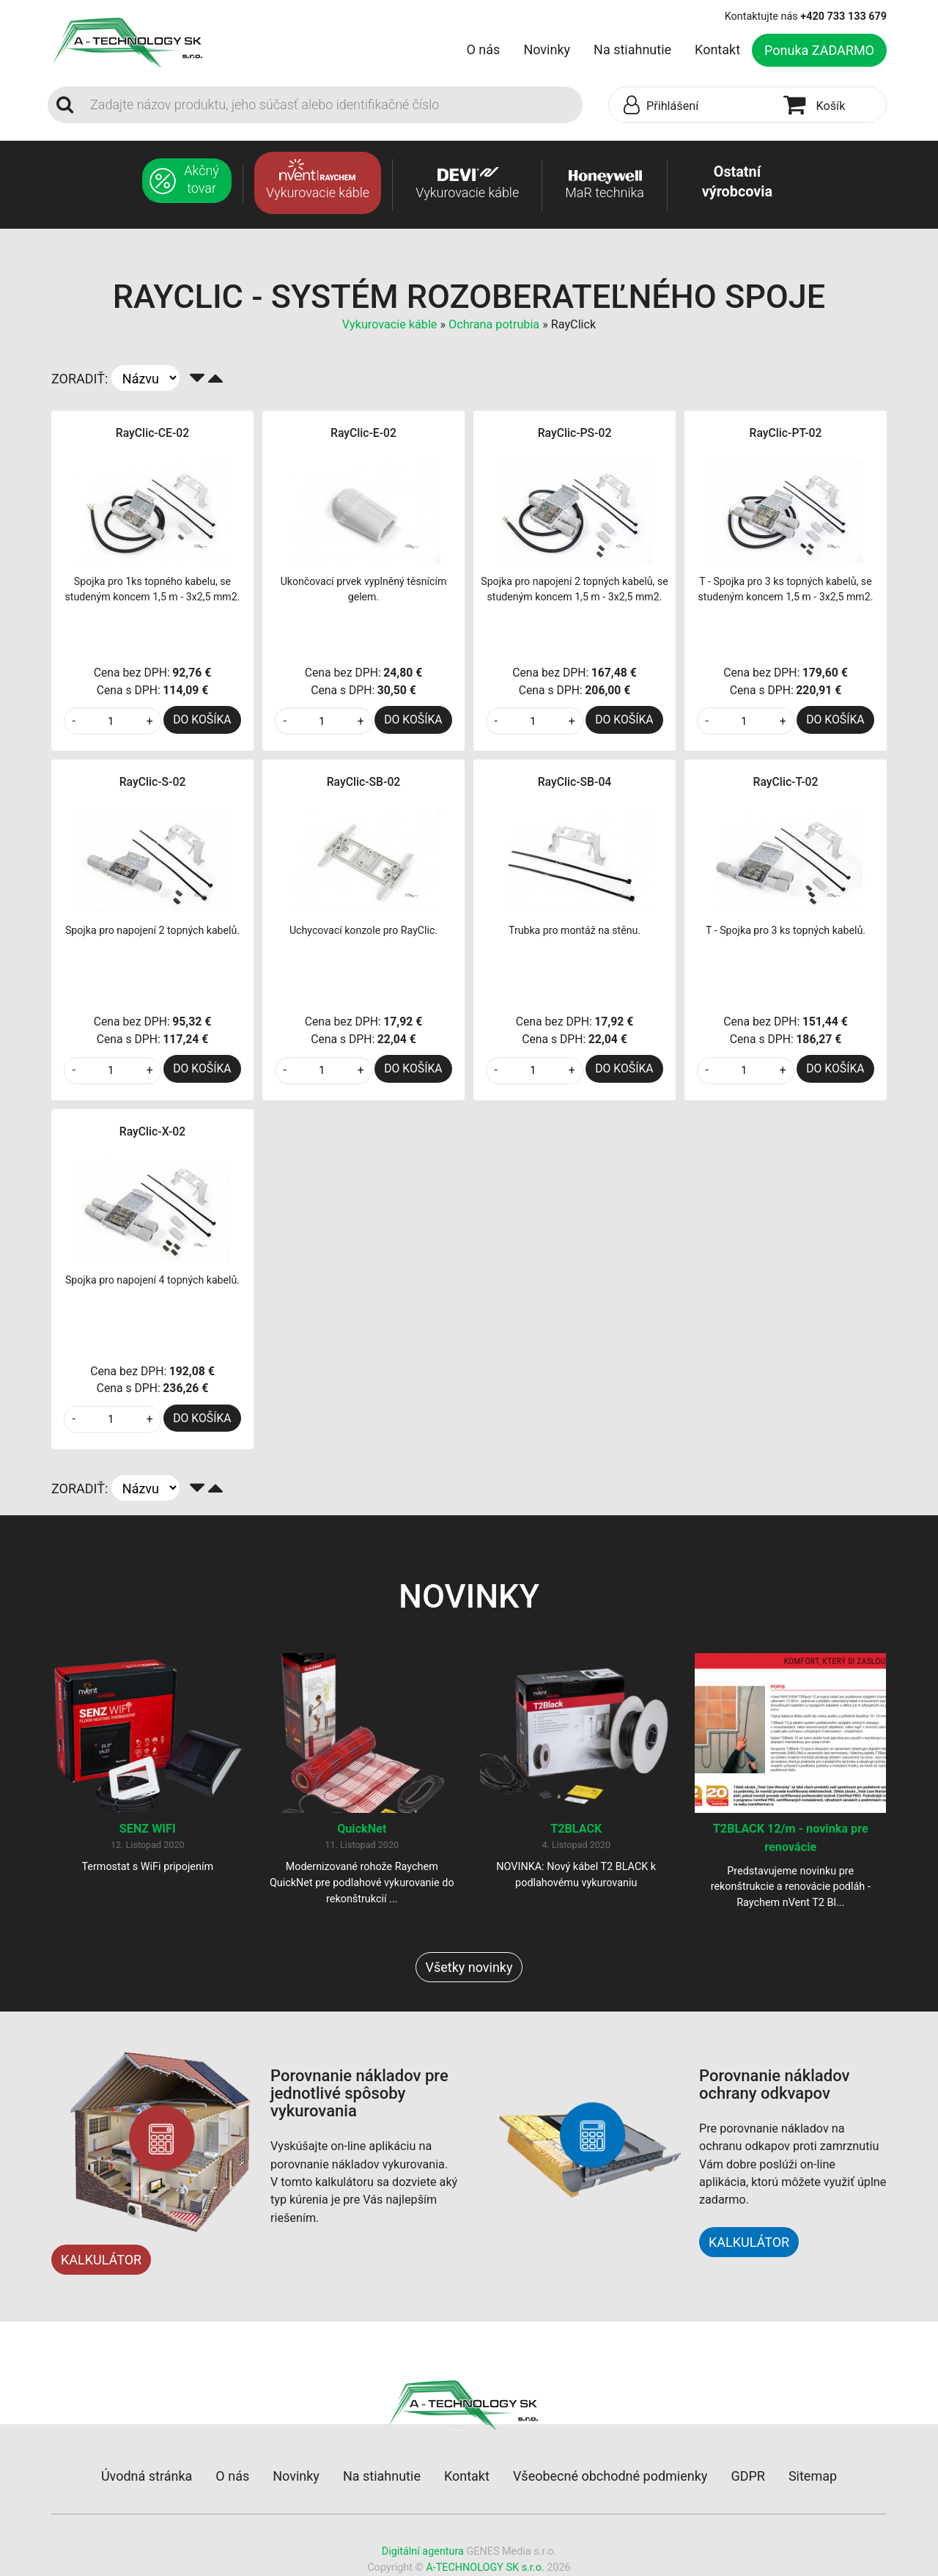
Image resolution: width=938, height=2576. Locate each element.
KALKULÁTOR (101, 2260)
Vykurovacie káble (391, 324)
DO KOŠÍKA (202, 719)
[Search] (332, 105)
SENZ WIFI (147, 1829)
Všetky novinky (468, 1968)
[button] (692, 105)
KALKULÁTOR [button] (749, 2243)
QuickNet (361, 1829)
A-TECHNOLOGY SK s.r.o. (485, 2567)
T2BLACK (576, 1829)
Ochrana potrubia (493, 324)
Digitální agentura (423, 2552)
